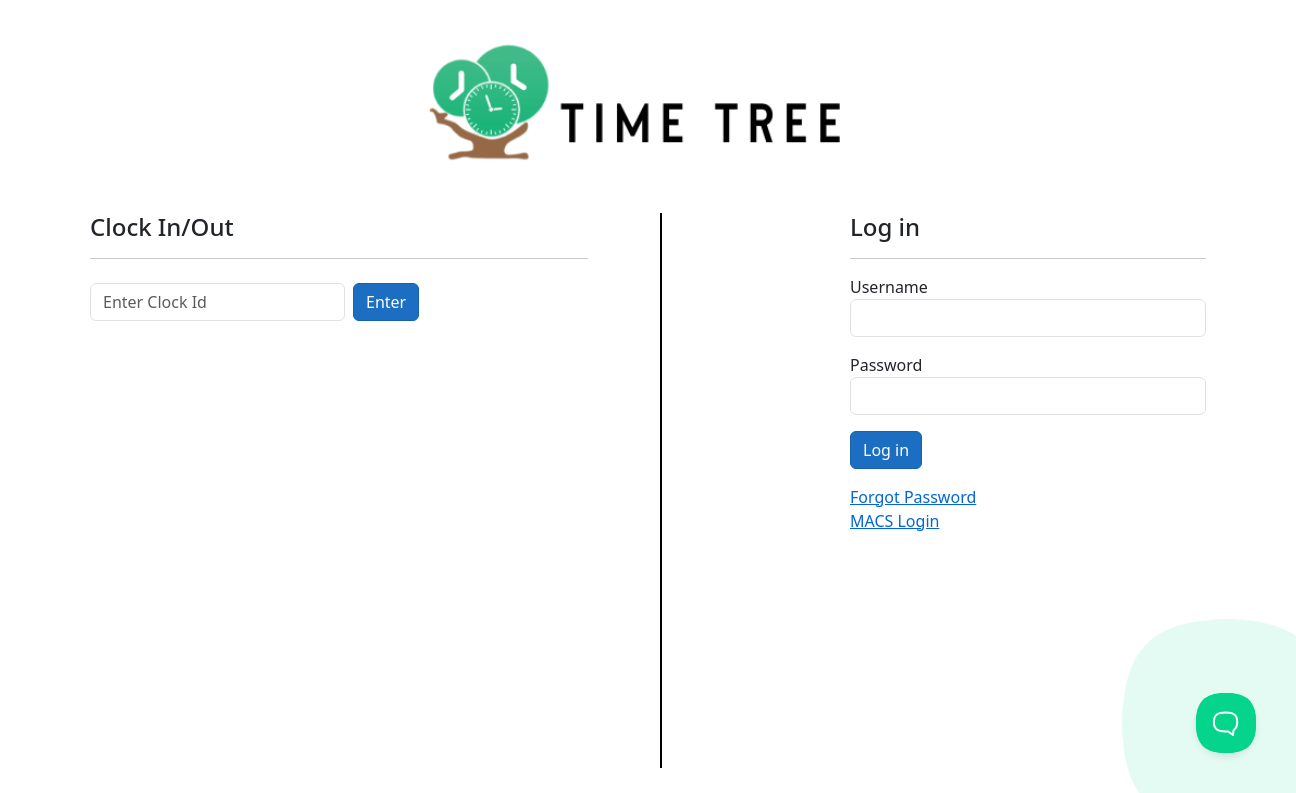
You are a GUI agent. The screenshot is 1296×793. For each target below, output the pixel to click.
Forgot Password (913, 497)
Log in (886, 450)
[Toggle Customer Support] (1226, 723)
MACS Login (894, 521)
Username (889, 287)
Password (886, 365)
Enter (386, 302)
